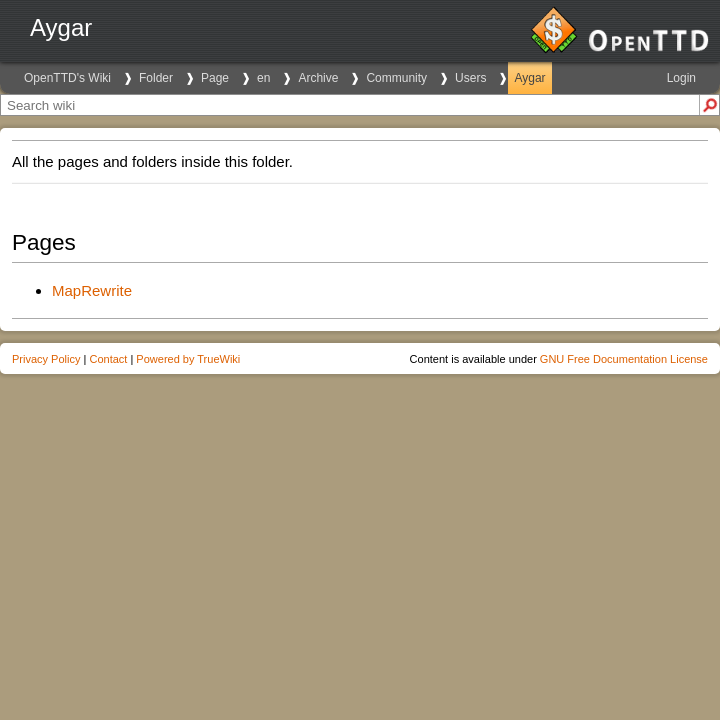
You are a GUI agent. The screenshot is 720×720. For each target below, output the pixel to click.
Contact (108, 359)
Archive (318, 78)
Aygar (529, 78)
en (263, 78)
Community (396, 78)
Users (470, 78)
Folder (156, 78)
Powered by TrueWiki (188, 359)
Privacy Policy (46, 359)
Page (215, 78)
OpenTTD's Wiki (67, 78)
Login (681, 78)
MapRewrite (92, 290)
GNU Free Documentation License (624, 359)
